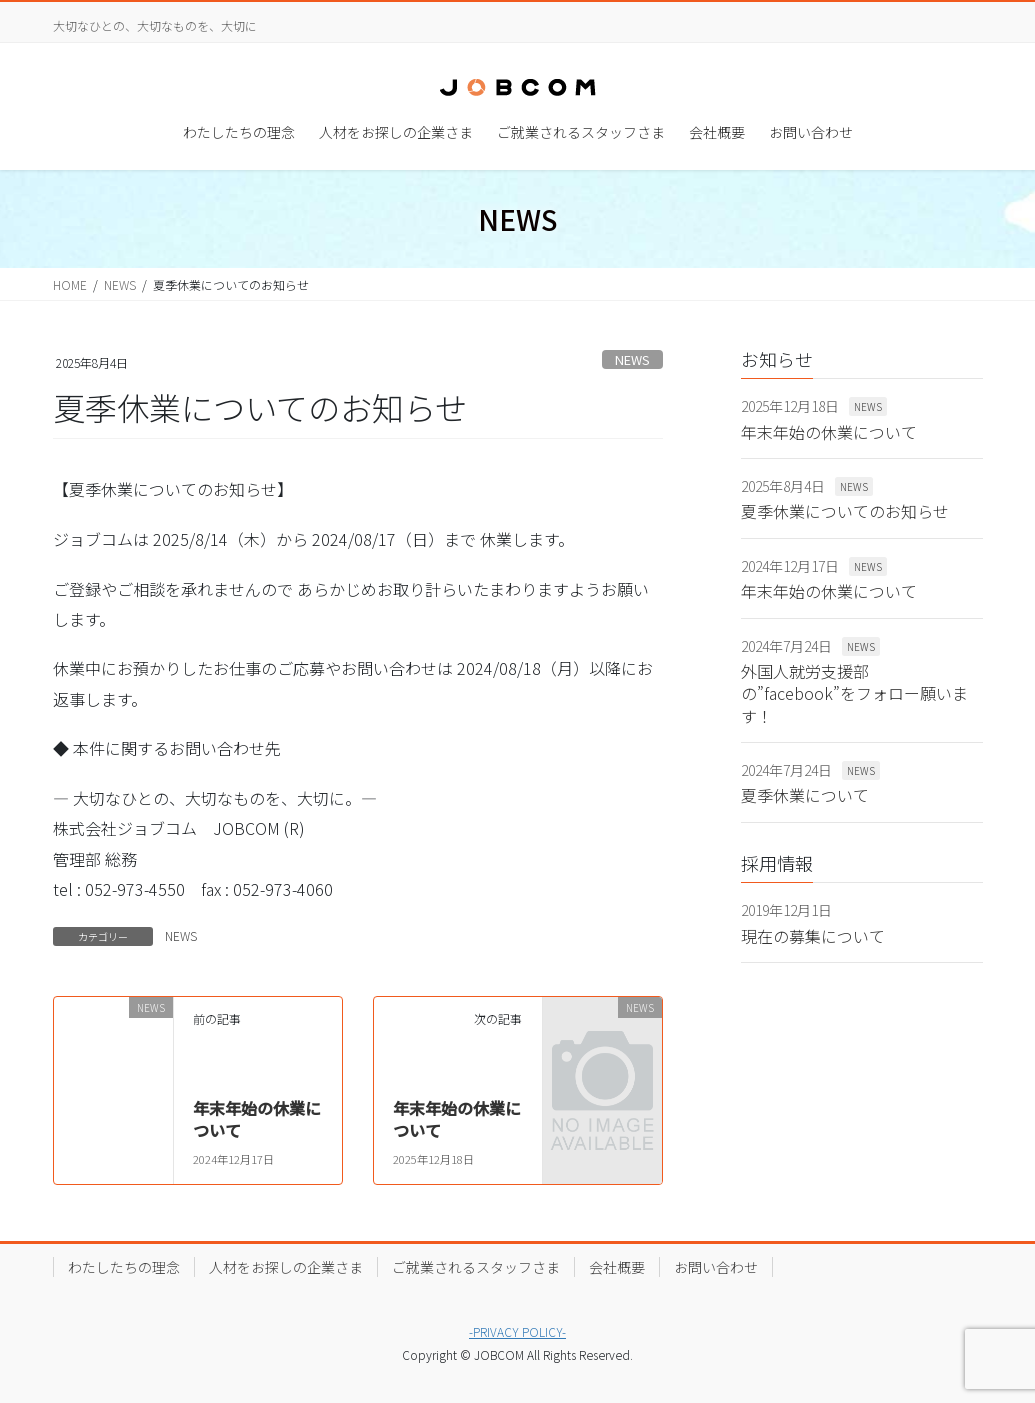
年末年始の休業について (257, 1119)
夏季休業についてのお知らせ (845, 511)
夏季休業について (805, 795)
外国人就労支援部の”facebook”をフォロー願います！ (854, 693)
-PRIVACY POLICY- (517, 1331)
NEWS (632, 359)
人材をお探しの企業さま (286, 1267)
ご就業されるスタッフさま (476, 1267)
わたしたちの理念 (124, 1267)
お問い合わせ (716, 1267)
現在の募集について (813, 936)
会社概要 (617, 1267)
